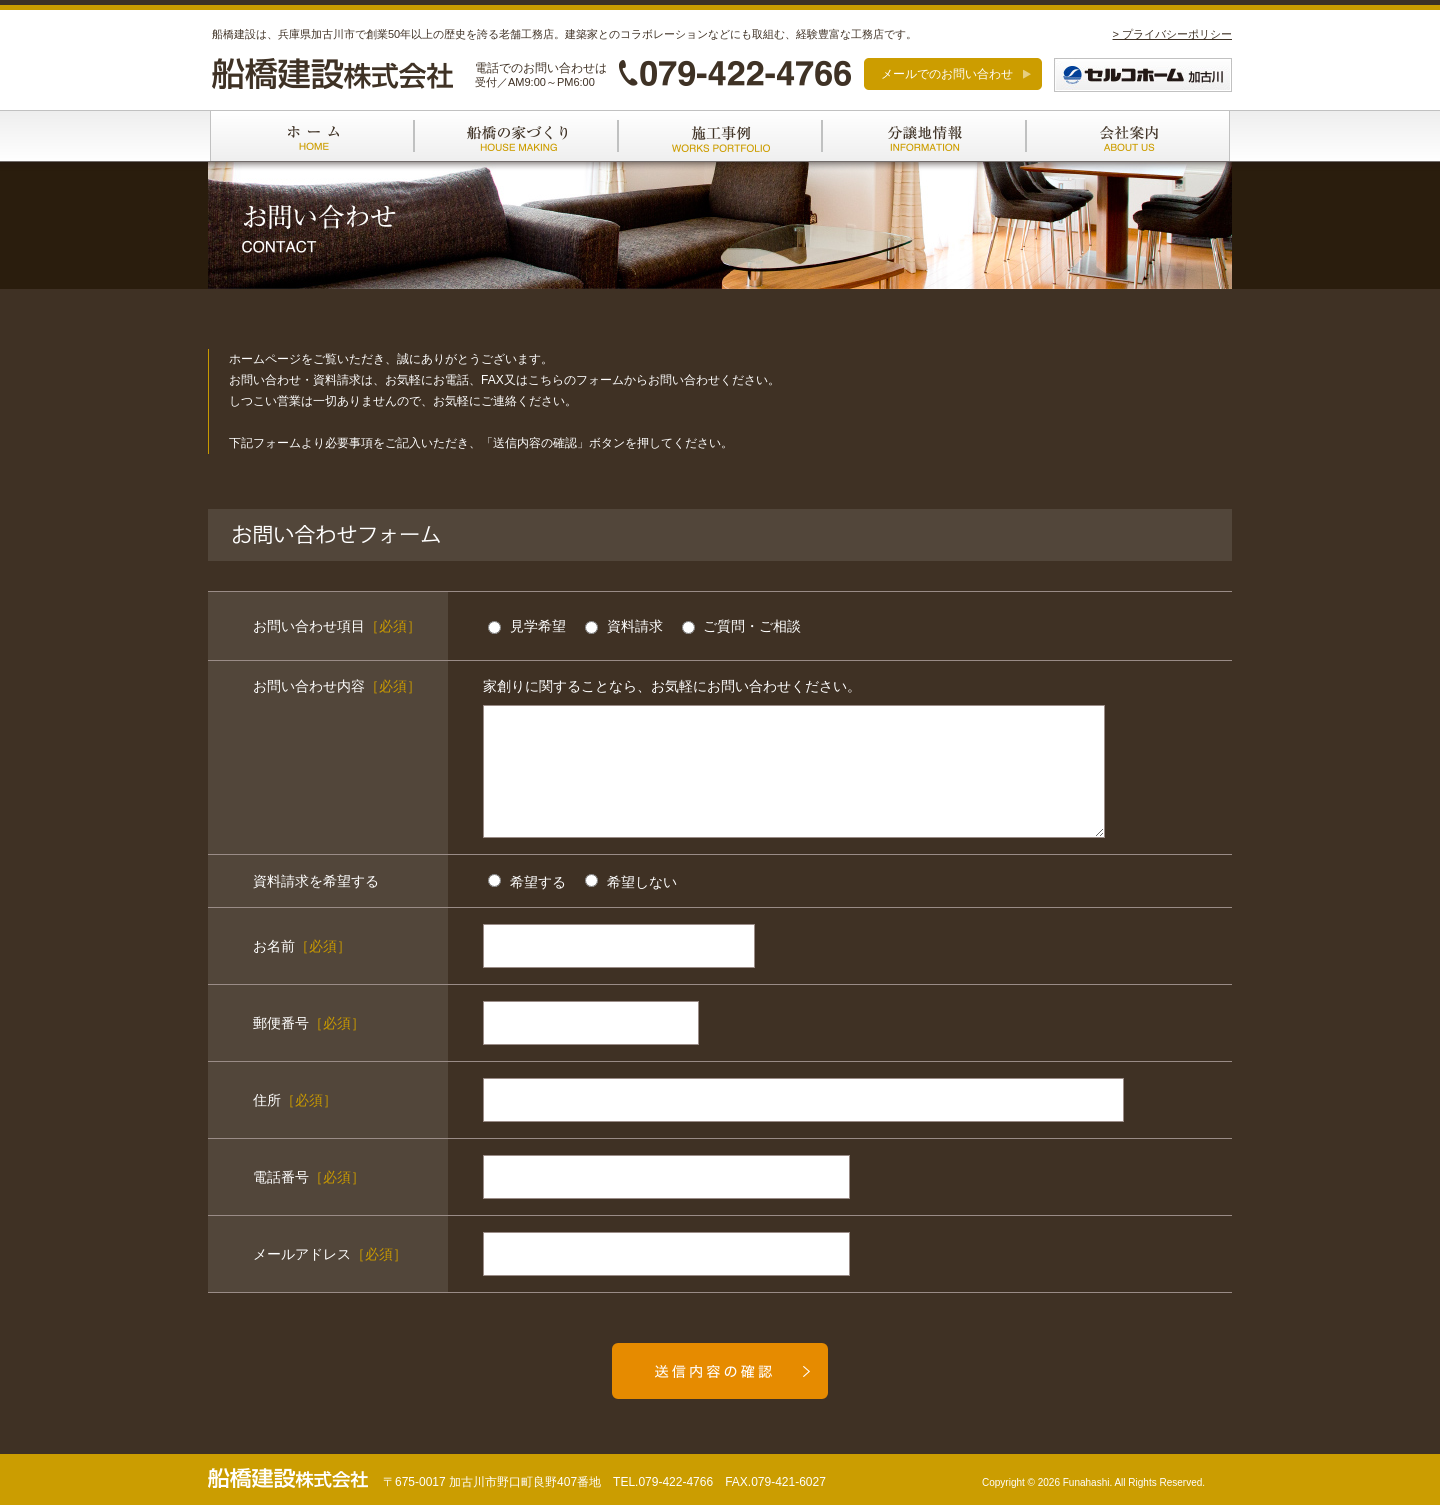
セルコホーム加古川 (1143, 75)
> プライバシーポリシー (1172, 34)
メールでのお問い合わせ (947, 74)
